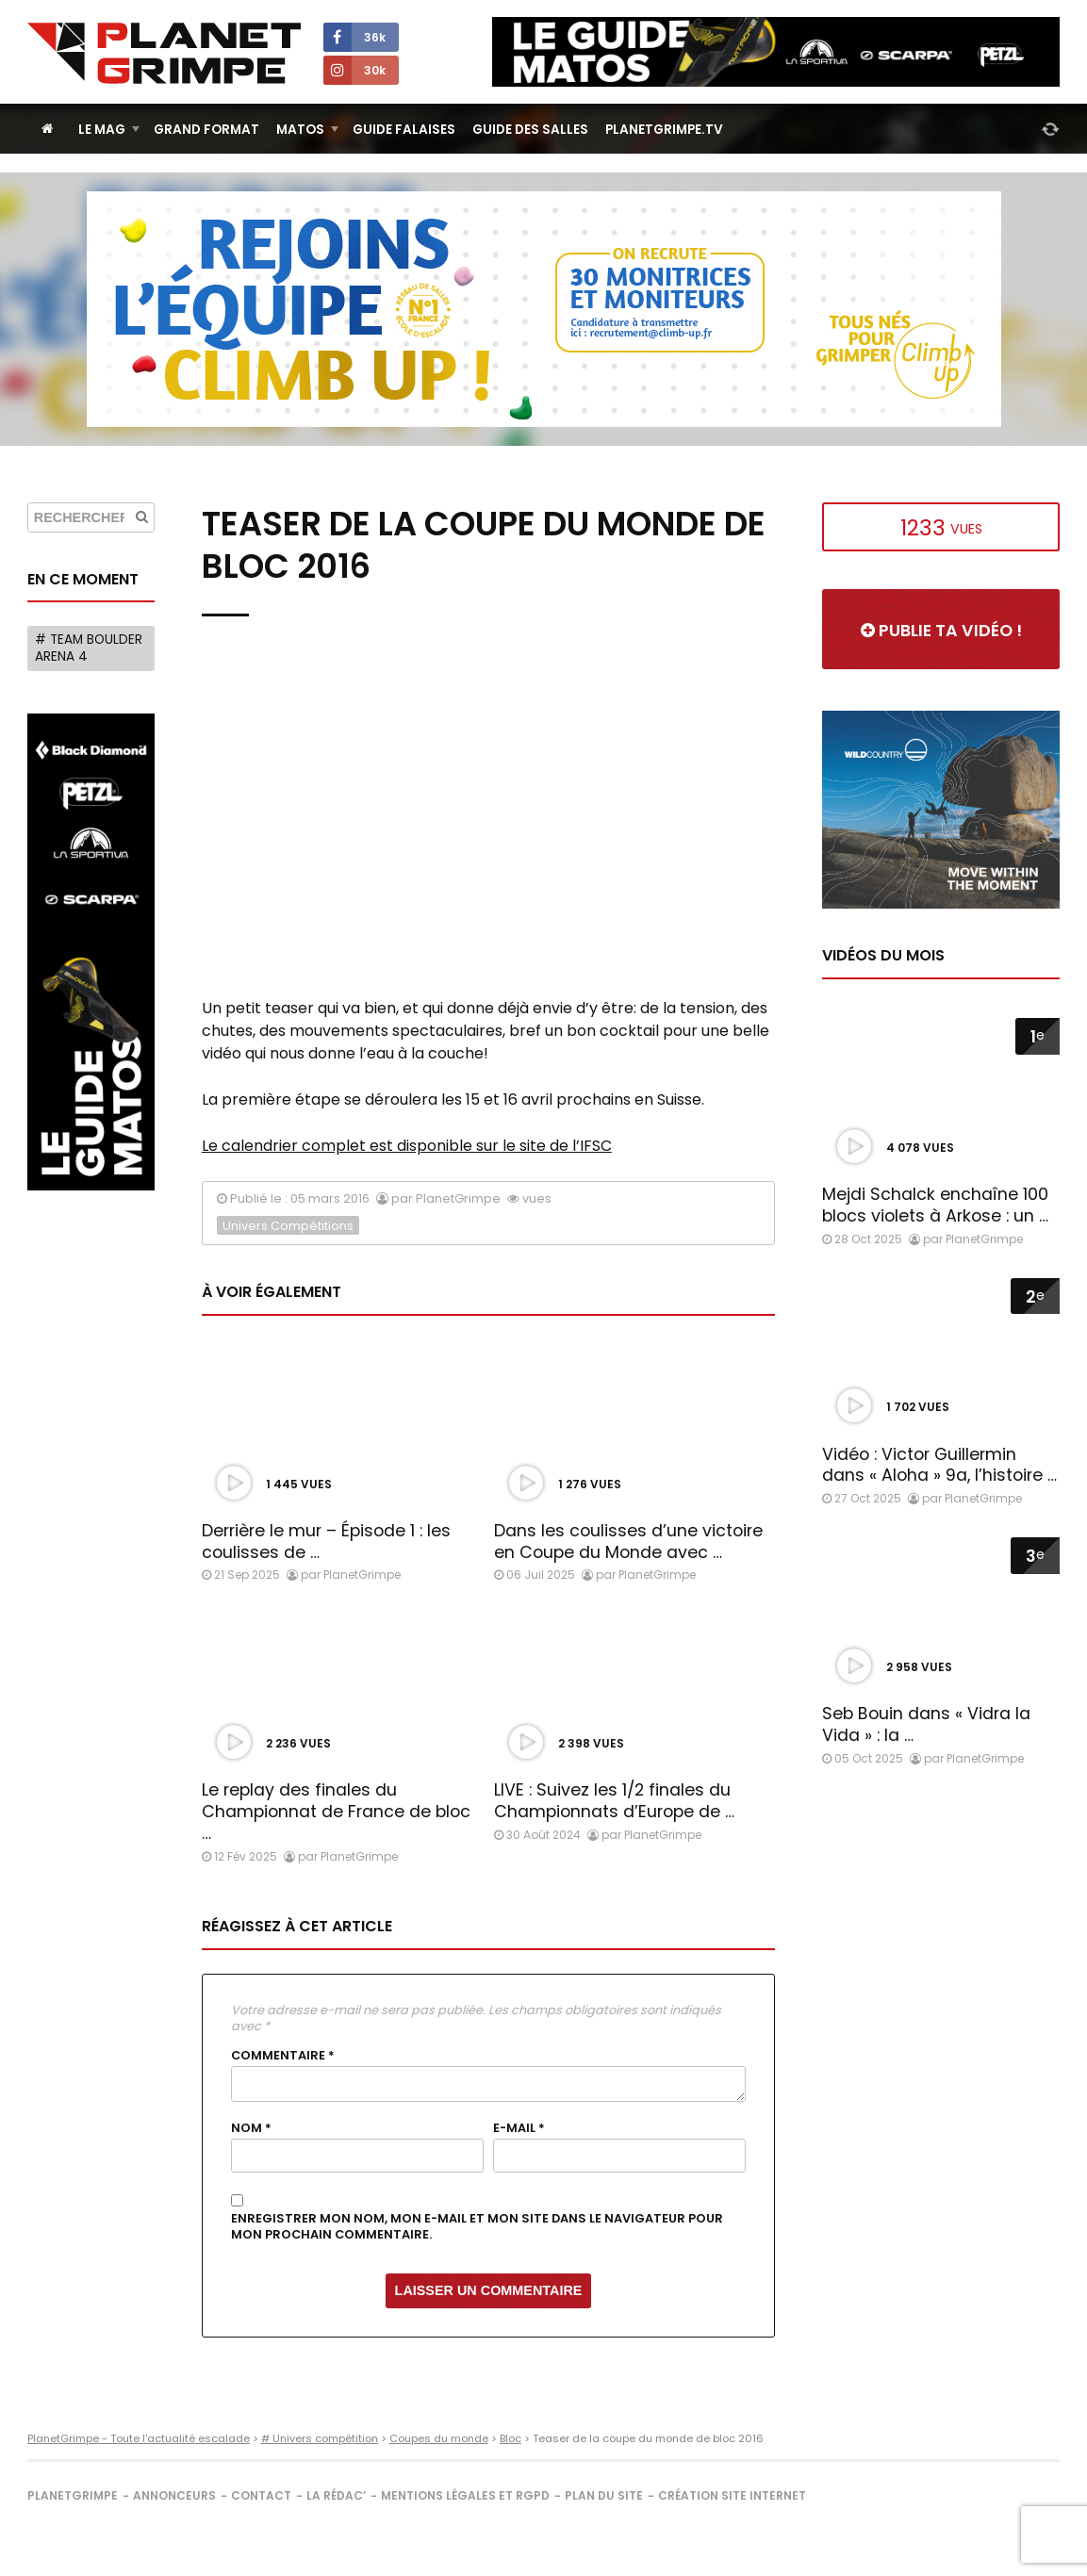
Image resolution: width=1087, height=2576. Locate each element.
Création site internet (732, 2495)
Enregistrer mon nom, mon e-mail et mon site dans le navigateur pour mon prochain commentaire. (477, 2226)
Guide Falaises (404, 130)
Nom (251, 2128)
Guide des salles (530, 130)
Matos (300, 130)
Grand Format (206, 130)
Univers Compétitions (288, 1226)
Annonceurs (174, 2495)
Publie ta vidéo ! (941, 630)
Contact (261, 2495)
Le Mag (101, 130)
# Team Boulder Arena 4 (88, 648)
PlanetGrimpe (72, 2495)
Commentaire (283, 2055)
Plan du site (604, 2495)
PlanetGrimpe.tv (664, 130)
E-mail (519, 2128)
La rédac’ (336, 2495)
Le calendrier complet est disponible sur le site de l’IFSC (407, 1146)
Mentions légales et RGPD (465, 2495)
